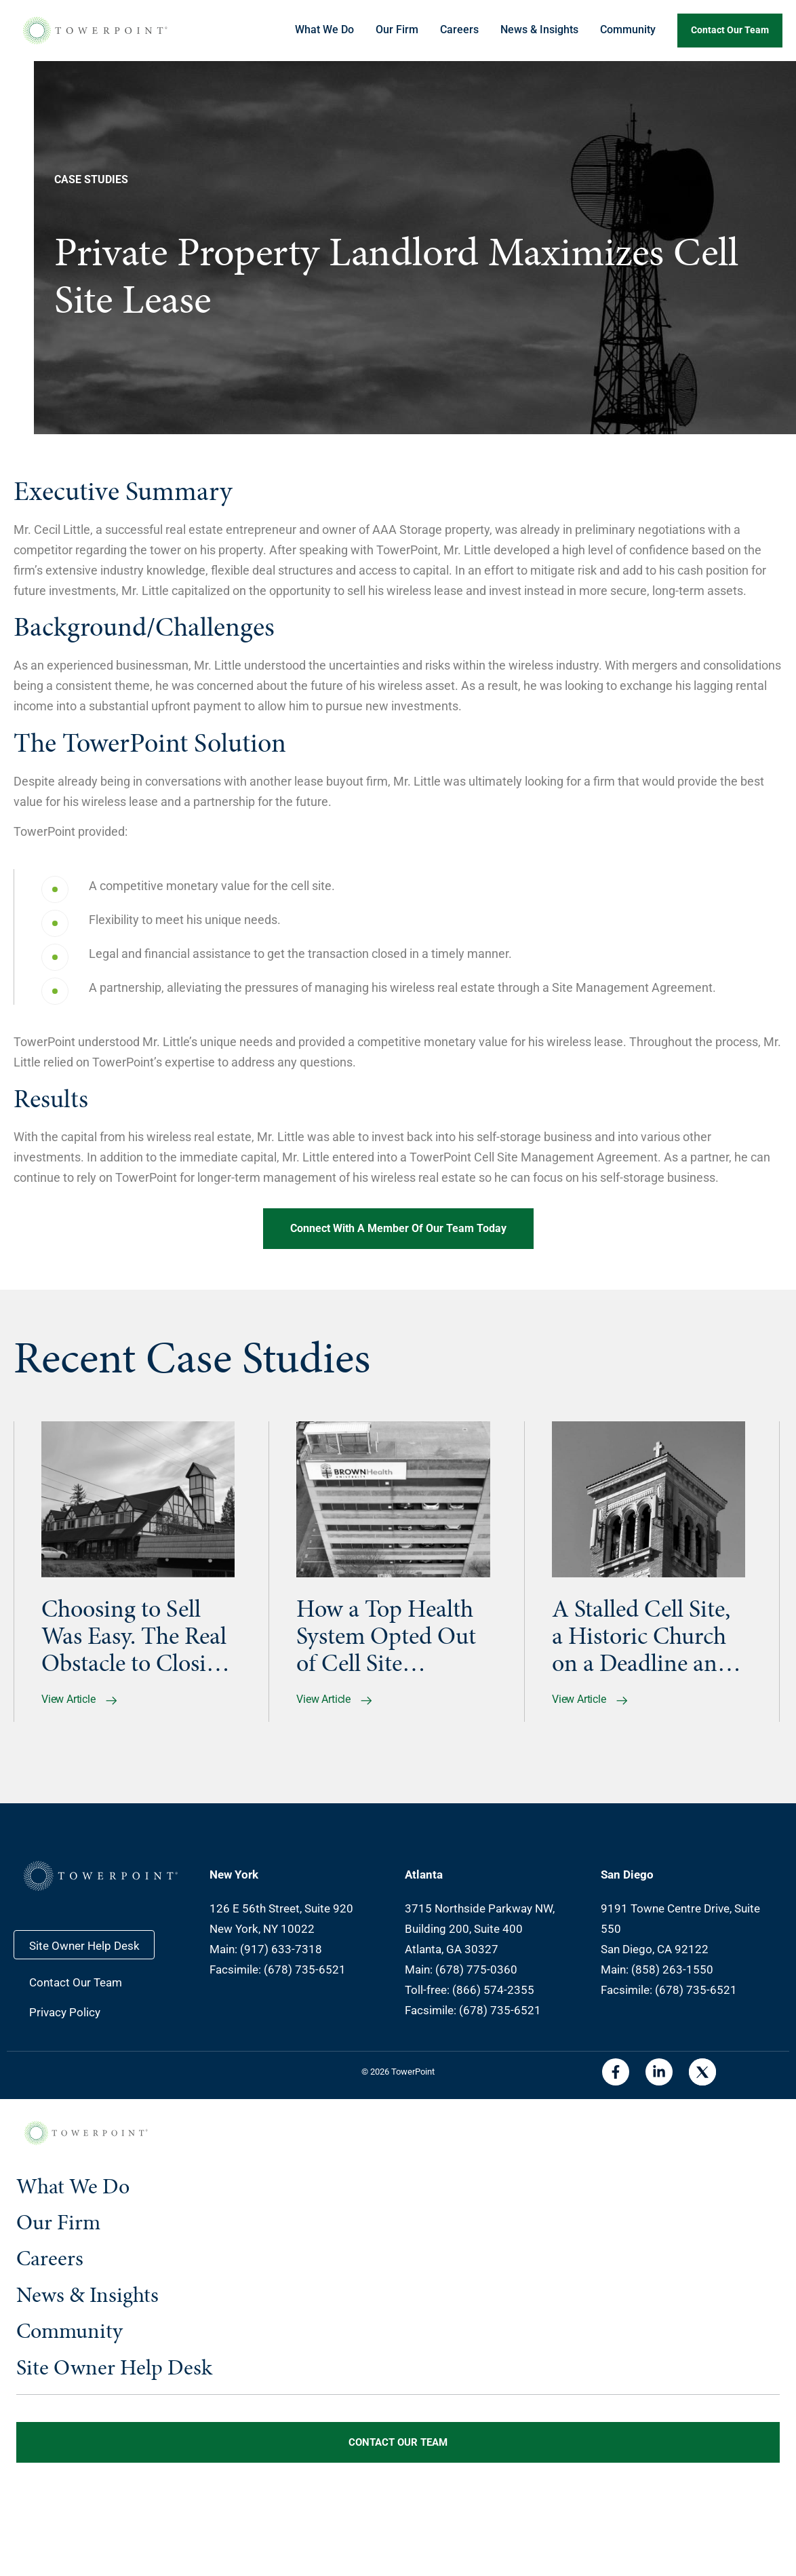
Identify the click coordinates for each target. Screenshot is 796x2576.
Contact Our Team (75, 1982)
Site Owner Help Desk (84, 1946)
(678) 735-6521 (305, 1969)
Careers (459, 29)
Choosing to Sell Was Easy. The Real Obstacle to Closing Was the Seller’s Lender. (136, 1636)
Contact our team (730, 30)
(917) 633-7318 (281, 1949)
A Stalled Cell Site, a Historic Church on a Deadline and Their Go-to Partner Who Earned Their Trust (644, 1636)
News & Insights (539, 29)
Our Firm (397, 29)
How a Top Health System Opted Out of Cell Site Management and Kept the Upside (386, 1636)
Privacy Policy (64, 2012)
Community (628, 29)
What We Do (324, 29)
